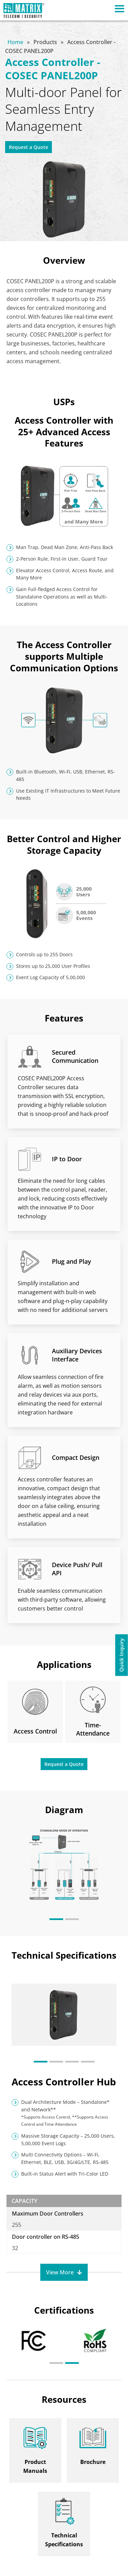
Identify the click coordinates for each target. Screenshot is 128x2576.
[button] (56, 1919)
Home (16, 42)
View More (60, 2272)
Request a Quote (28, 147)
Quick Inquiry (121, 1655)
